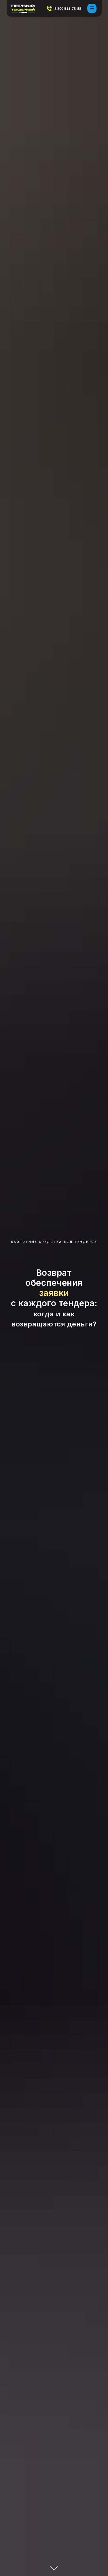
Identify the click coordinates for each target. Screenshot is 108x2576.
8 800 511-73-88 (67, 8)
